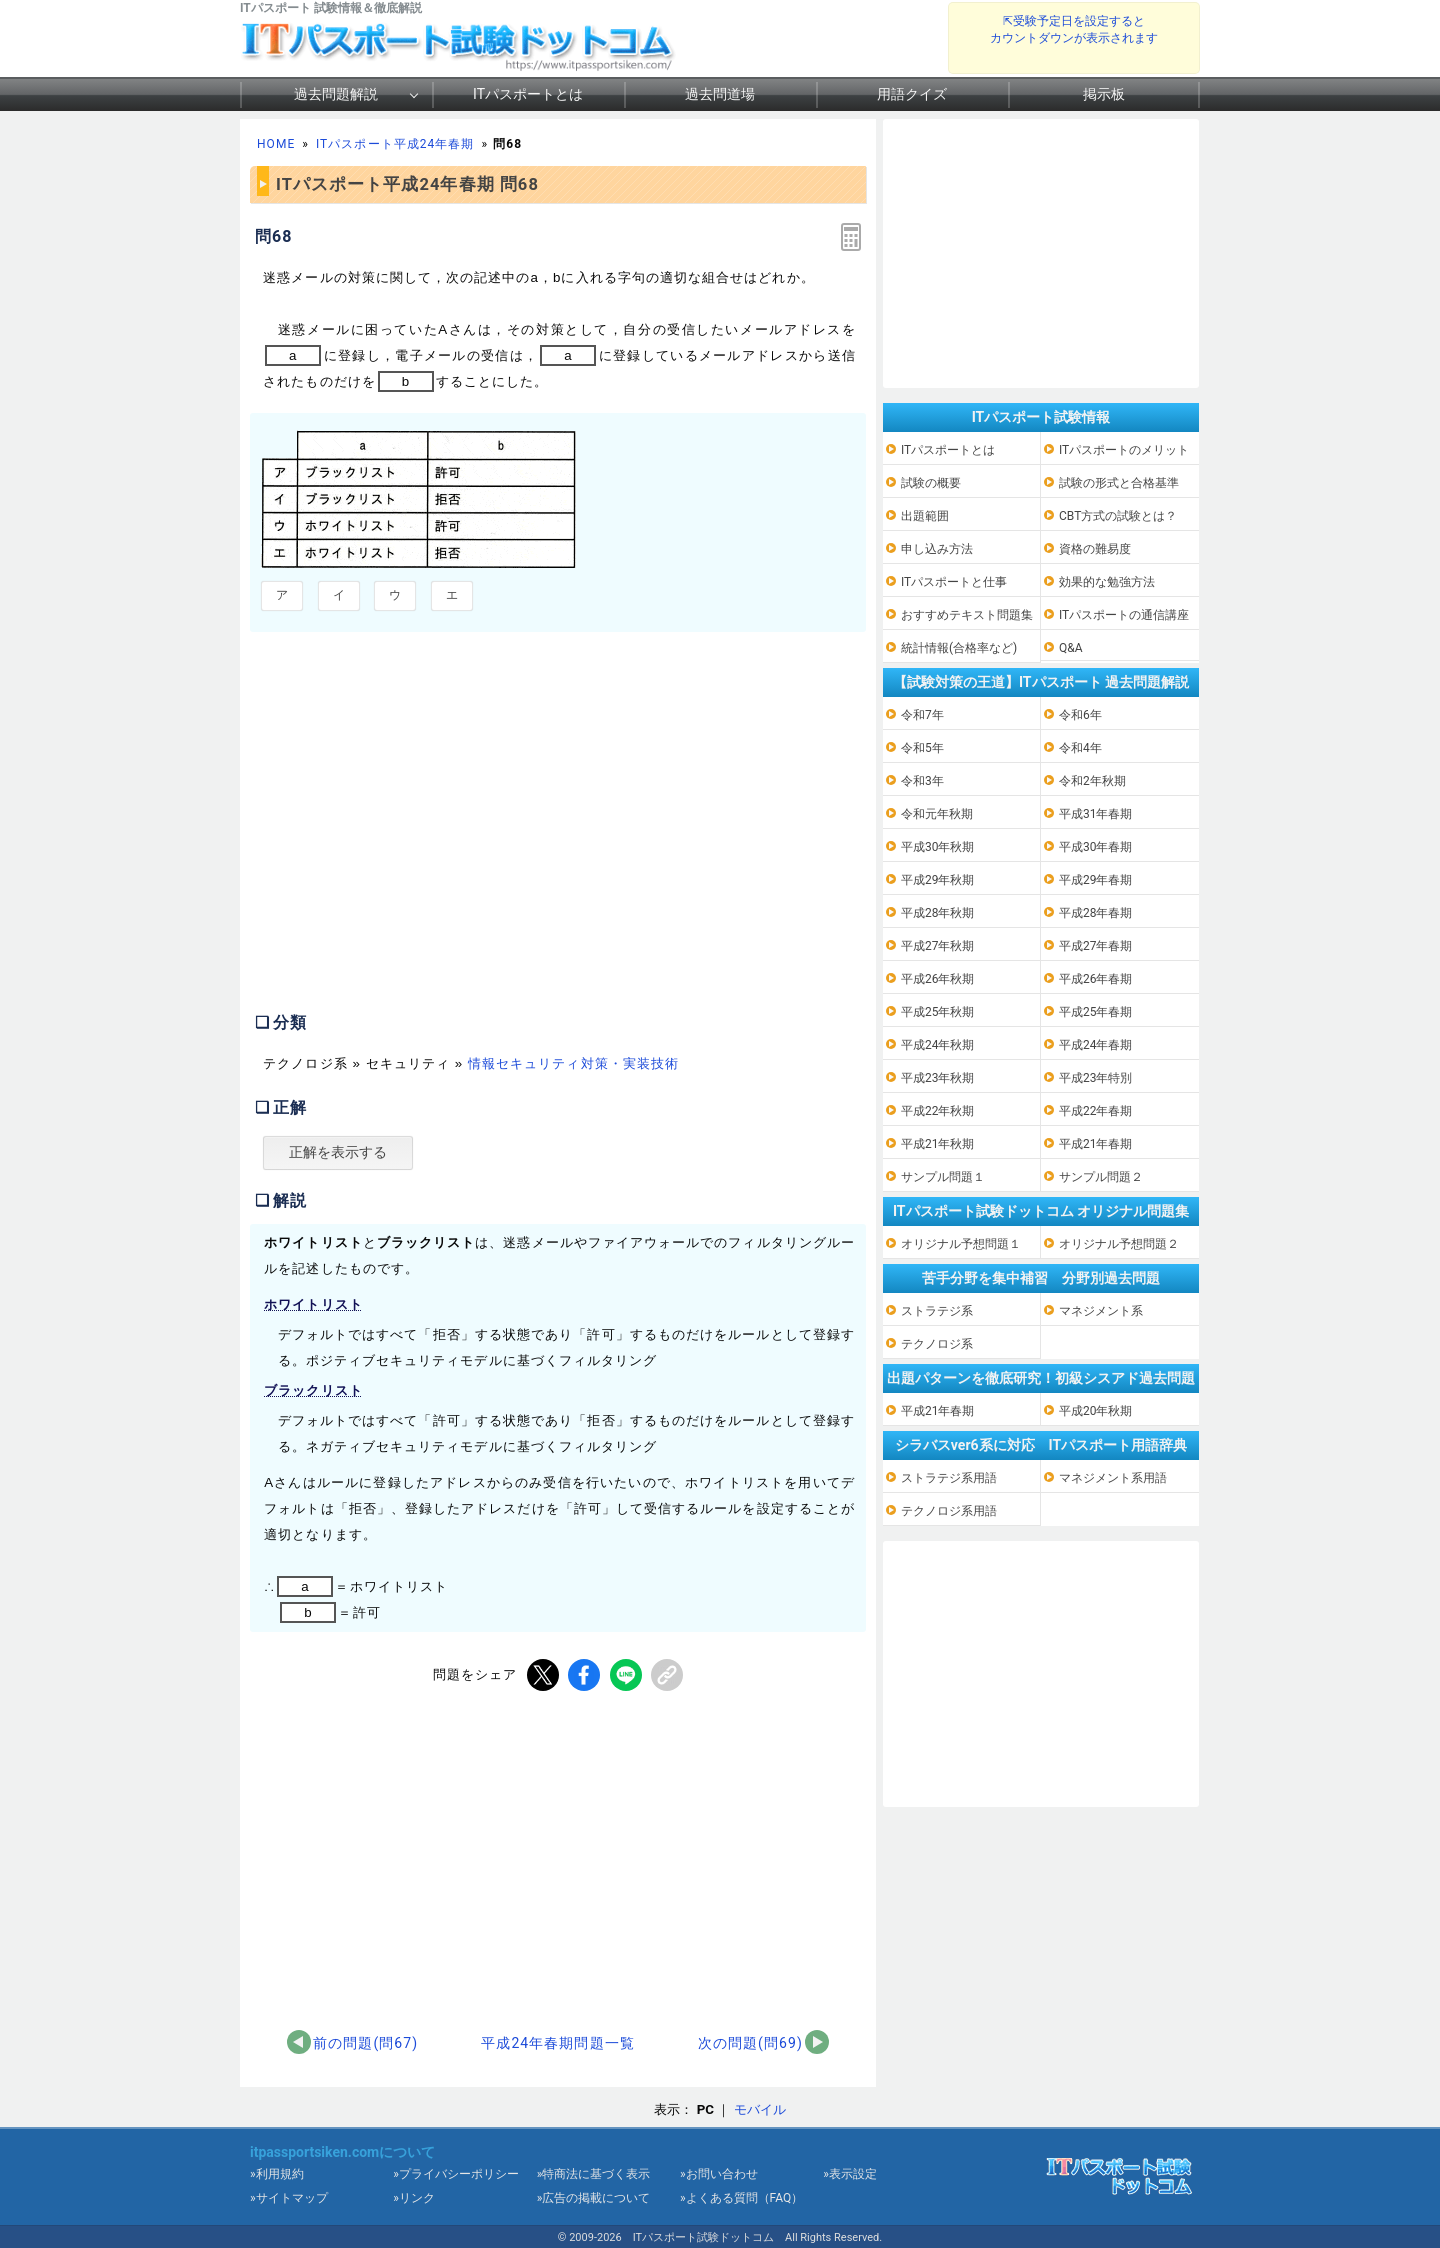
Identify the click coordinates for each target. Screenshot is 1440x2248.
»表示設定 (850, 2174)
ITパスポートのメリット (1124, 450)
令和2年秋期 (1092, 781)
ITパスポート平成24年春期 (395, 144)
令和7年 (922, 715)
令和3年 (922, 781)
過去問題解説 (336, 94)
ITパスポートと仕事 (954, 582)
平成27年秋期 (938, 946)
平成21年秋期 (938, 1144)
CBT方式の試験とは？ (1118, 516)
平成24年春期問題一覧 (557, 2043)
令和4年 (1080, 748)
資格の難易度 (1095, 549)
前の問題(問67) (365, 2043)
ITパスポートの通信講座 (1124, 615)
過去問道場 (720, 94)
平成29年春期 (1096, 880)
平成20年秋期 (1096, 1411)
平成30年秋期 (938, 847)
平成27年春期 (1096, 946)
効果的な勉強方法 (1107, 582)
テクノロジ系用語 (949, 1511)
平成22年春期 (1096, 1111)
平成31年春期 (1096, 814)
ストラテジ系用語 (949, 1478)
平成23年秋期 (938, 1078)
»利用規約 (277, 2174)
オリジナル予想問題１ (961, 1244)
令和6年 (1080, 715)
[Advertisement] (418, 832)
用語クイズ (912, 94)
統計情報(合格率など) (959, 648)
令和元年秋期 (937, 814)
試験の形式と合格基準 (1119, 483)
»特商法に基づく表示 (594, 2174)
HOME (276, 144)
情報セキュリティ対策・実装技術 (573, 1063)
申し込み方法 (937, 549)
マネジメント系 (1101, 1311)
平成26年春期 (1096, 979)
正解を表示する (338, 1152)
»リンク (414, 2198)
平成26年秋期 (938, 979)
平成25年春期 (1096, 1012)
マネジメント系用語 (1113, 1478)
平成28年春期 (1096, 913)
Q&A (1071, 648)
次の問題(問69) (750, 2043)
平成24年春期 (1096, 1045)
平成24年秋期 (938, 1045)
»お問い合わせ (719, 2174)
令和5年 (922, 748)
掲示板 (1104, 94)
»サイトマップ (289, 2198)
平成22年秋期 (938, 1111)
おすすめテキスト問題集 (967, 615)
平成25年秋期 (938, 1012)
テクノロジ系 (937, 1344)
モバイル (760, 2109)
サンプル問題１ (943, 1177)
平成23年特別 (1096, 1078)
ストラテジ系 (937, 1311)
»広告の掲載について (594, 2198)
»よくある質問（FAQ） (741, 2198)
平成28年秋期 (938, 913)
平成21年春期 (1096, 1144)
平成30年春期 (1096, 847)
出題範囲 (925, 516)
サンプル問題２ (1101, 1177)
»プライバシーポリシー (456, 2174)
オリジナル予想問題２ (1119, 1244)
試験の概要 (931, 483)
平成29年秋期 (938, 880)
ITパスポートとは (528, 94)
